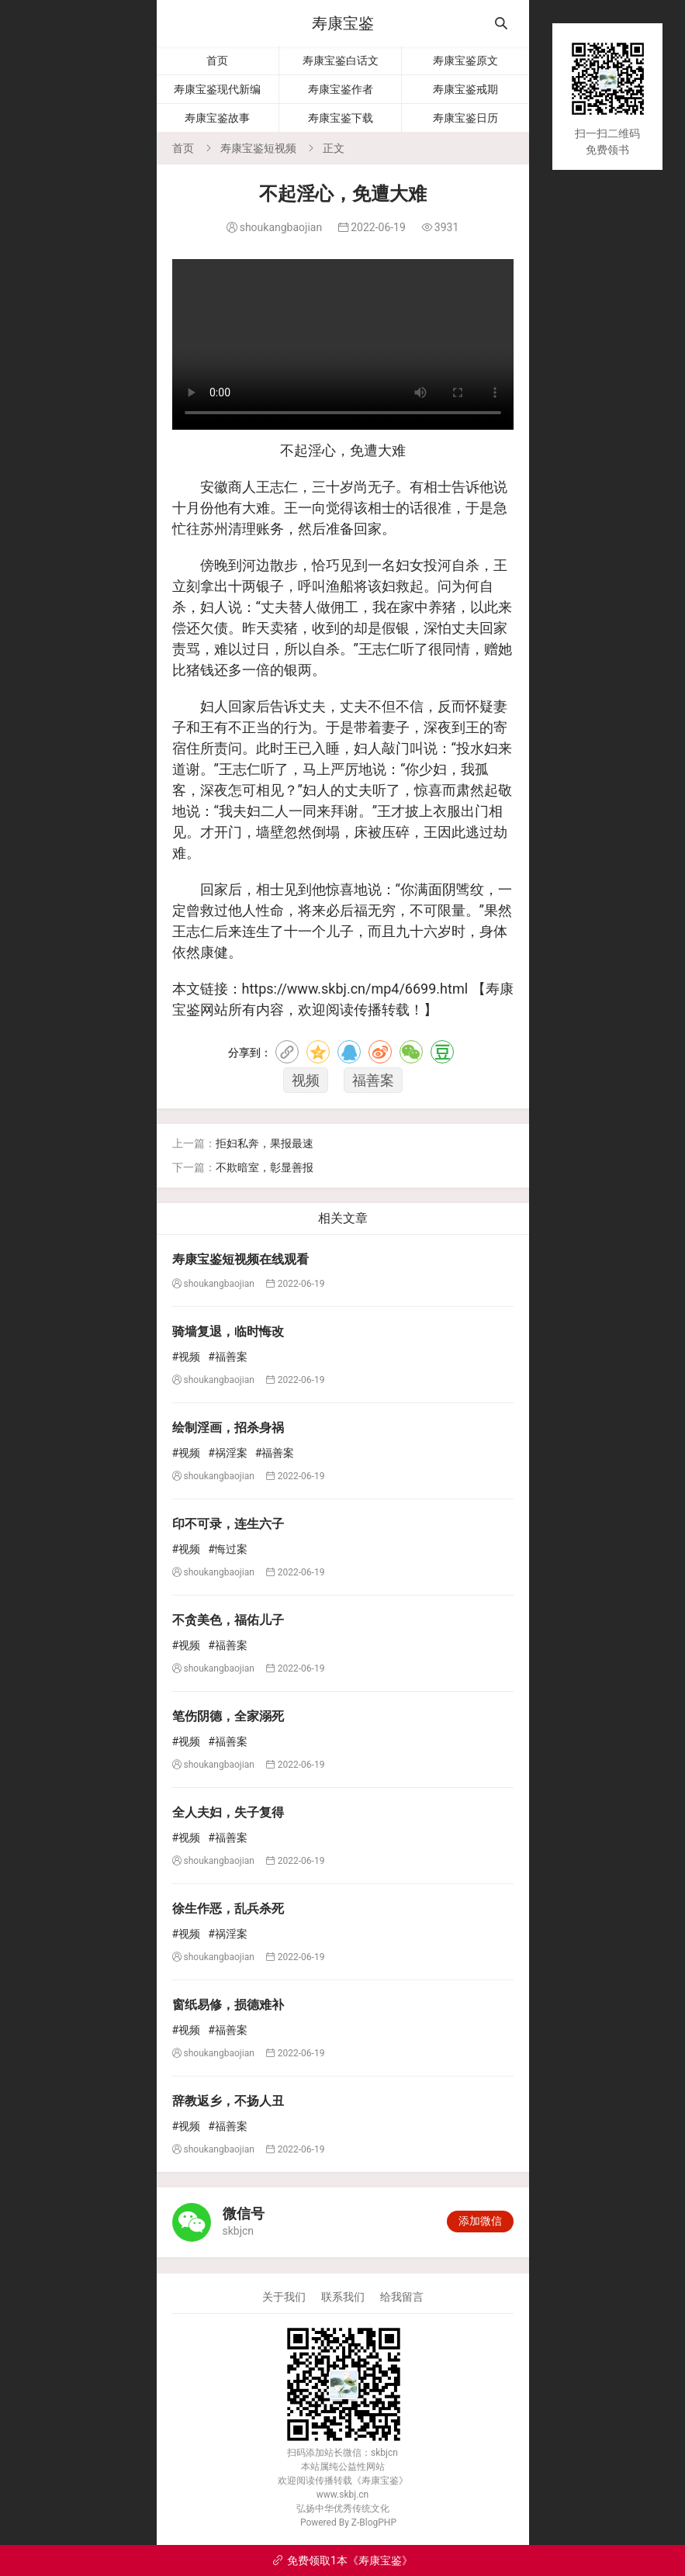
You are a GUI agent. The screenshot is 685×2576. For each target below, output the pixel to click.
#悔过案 (227, 1549)
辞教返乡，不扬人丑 (228, 2101)
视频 (306, 1080)
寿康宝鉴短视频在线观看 (240, 1259)
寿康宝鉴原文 (465, 60)
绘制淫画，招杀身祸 (228, 1427)
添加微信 (480, 2221)
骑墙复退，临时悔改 (228, 1331)
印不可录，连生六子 (228, 1523)
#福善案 (227, 1356)
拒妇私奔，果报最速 (264, 1143)
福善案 (373, 1080)
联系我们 (343, 2297)
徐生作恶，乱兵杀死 (228, 1908)
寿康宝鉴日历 (465, 118)
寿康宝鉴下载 (340, 118)
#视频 (186, 1356)
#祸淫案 (227, 1453)
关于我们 (284, 2297)
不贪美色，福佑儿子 (228, 1620)
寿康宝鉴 (343, 23)
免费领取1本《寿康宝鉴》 (342, 2560)
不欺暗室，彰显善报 (264, 1167)
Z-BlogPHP (373, 2522)
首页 (217, 60)
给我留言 (402, 2297)
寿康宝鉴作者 (340, 89)
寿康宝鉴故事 (217, 118)
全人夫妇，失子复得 (228, 1812)
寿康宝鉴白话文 (341, 60)
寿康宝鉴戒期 (465, 89)
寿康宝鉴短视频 (258, 148)
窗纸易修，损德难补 (228, 2004)
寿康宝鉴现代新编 (217, 89)
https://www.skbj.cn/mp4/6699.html (355, 988)
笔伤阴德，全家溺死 (228, 1716)
